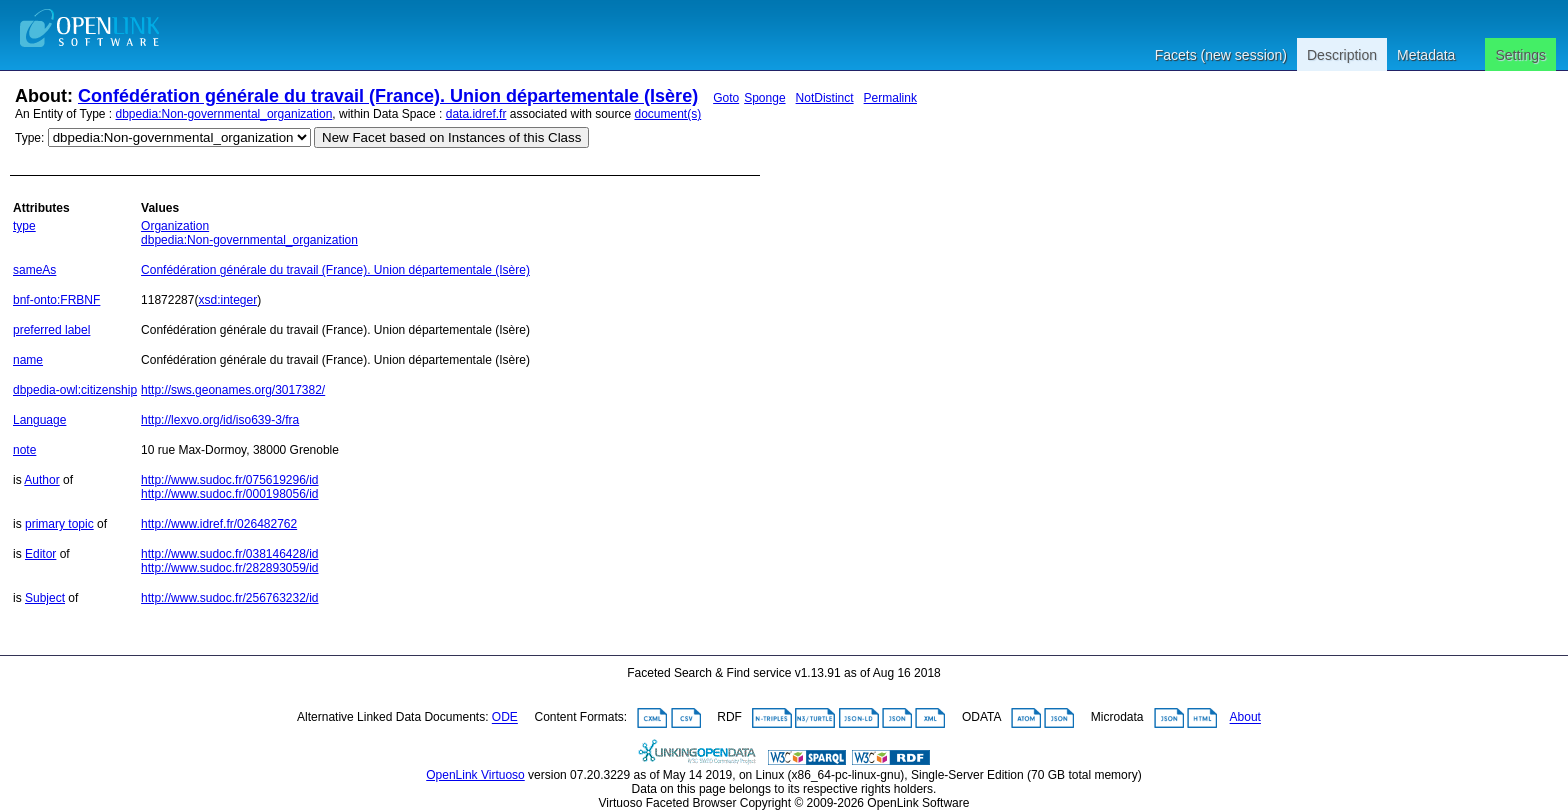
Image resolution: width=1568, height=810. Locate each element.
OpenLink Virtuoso (475, 775)
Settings (1520, 55)
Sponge (764, 98)
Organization (175, 226)
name (28, 360)
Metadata (1426, 55)
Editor (40, 554)
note (24, 450)
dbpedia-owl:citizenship (75, 390)
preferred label (51, 330)
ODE (505, 718)
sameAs (34, 270)
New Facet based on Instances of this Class (451, 137)
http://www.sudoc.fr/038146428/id (229, 554)
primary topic (59, 524)
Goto (726, 98)
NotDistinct (825, 98)
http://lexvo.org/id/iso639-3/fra (220, 420)
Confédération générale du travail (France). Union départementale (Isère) (388, 96)
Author (41, 480)
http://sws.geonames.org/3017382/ (233, 390)
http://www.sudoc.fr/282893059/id (229, 568)
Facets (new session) (1221, 55)
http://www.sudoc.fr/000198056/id (229, 494)
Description (1342, 55)
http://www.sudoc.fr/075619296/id (229, 480)
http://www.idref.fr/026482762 (219, 524)
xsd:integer (227, 300)
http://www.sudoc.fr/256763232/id (229, 598)
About (1245, 718)
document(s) (667, 114)
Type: (29, 138)
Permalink (890, 98)
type (24, 226)
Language (39, 420)
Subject (45, 598)
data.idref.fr (476, 114)
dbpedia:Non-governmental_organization (224, 114)
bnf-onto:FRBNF (56, 300)
